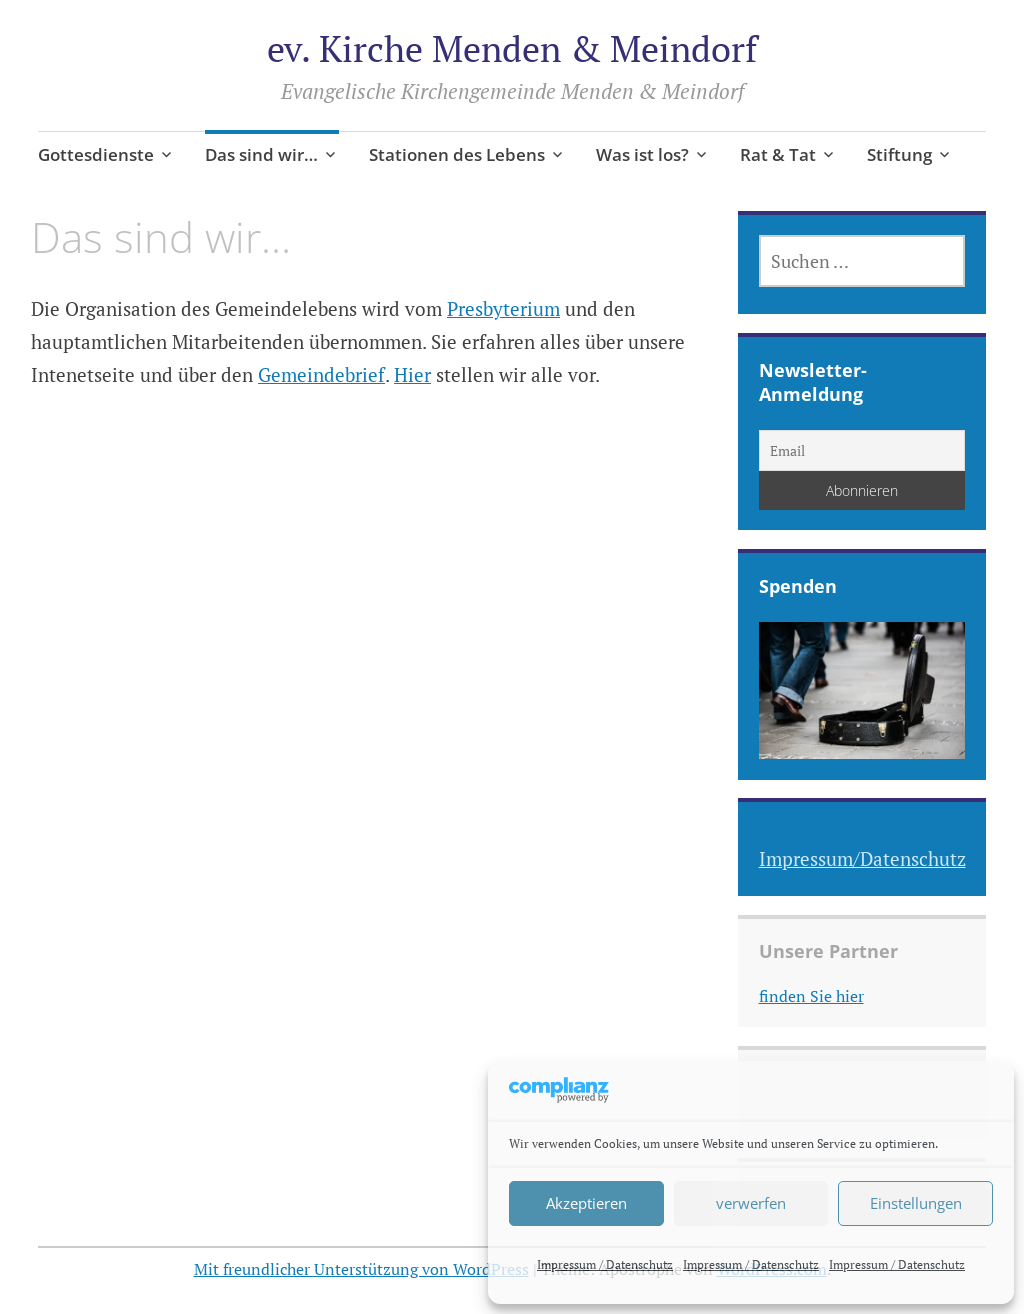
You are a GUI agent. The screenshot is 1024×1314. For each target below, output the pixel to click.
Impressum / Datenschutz (605, 1264)
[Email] (862, 450)
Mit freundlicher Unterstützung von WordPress (361, 1269)
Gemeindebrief (321, 374)
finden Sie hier (811, 996)
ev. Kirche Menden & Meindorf (512, 48)
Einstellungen (916, 1203)
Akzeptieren (586, 1203)
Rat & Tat (778, 154)
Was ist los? (642, 154)
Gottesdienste (96, 154)
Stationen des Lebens (457, 154)
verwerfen (751, 1203)
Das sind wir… (261, 154)
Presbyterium (503, 308)
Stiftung (899, 154)
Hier (412, 374)
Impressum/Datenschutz (862, 858)
